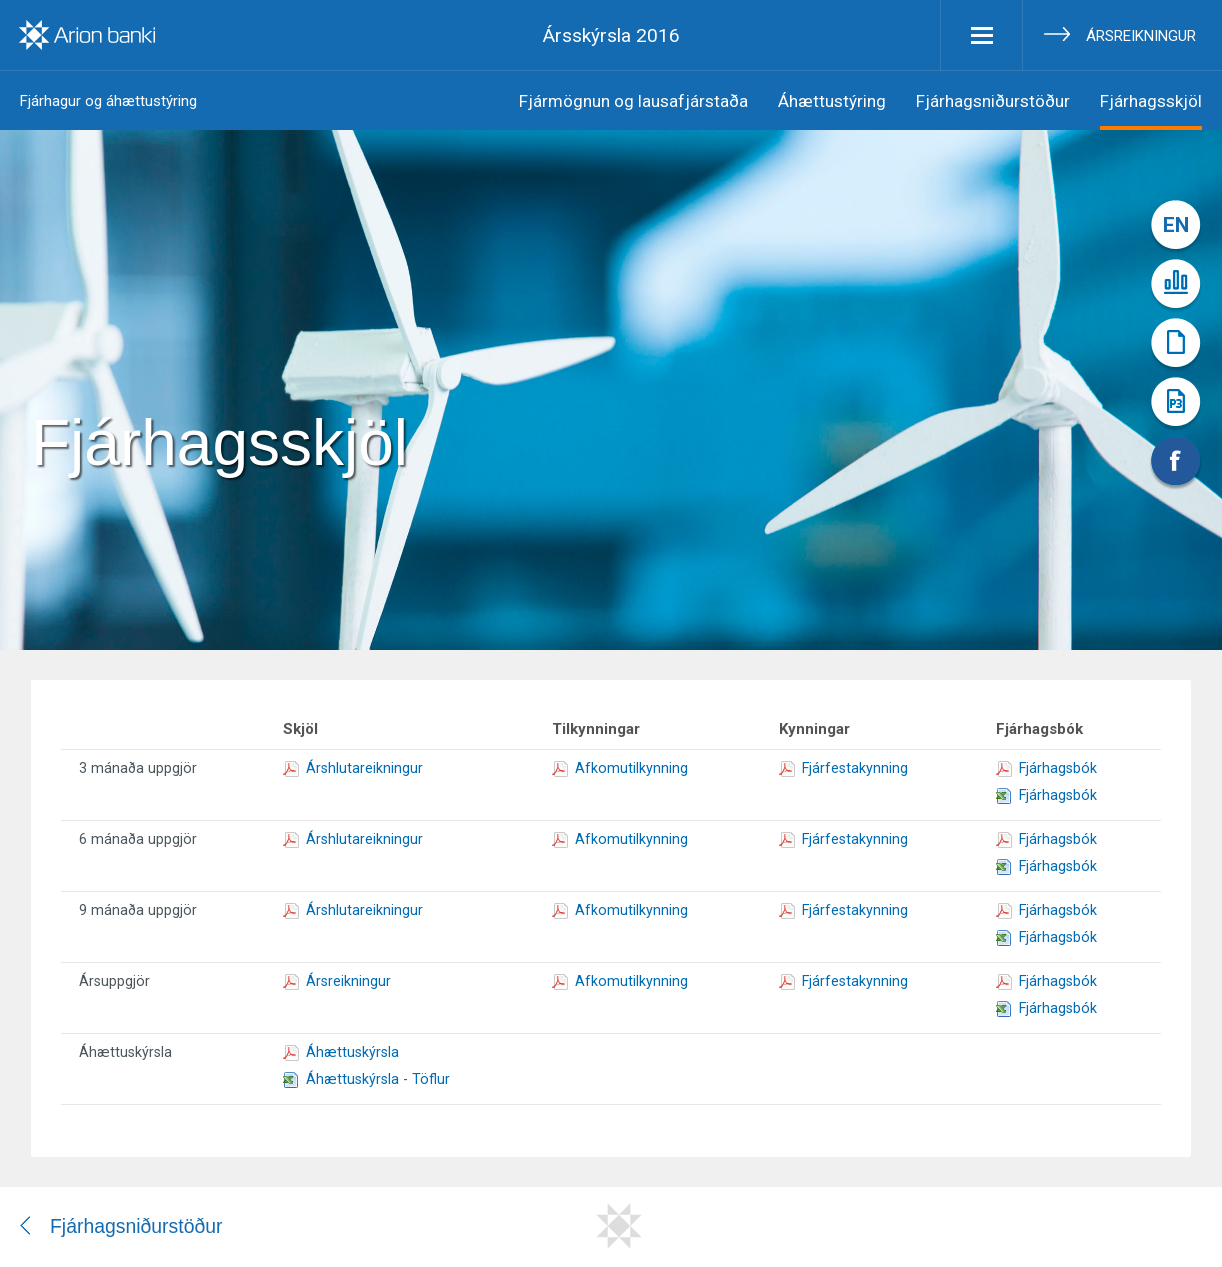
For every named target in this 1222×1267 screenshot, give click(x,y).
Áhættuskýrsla (341, 1052)
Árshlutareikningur (353, 768)
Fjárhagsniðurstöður (993, 101)
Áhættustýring (832, 101)
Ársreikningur (1141, 36)
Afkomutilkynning (620, 768)
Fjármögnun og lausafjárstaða (633, 101)
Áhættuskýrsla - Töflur (366, 1079)
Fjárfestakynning (843, 768)
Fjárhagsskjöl (1151, 101)
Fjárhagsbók (1046, 768)
